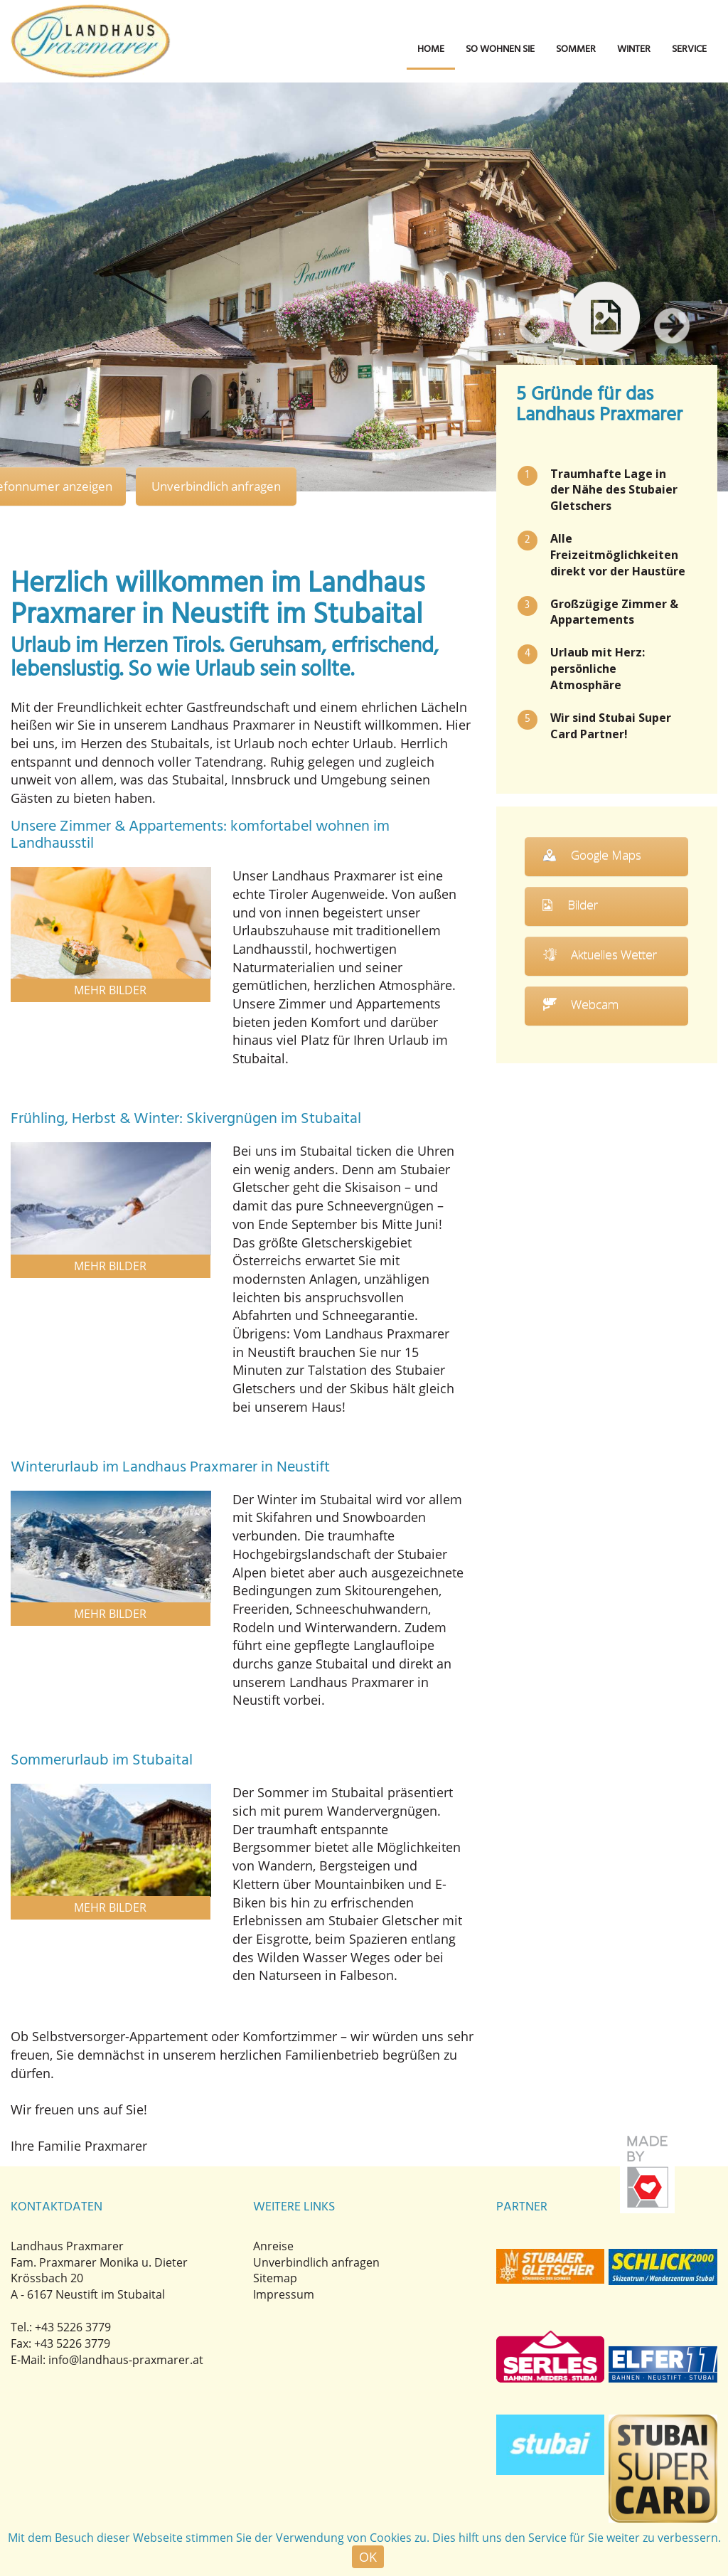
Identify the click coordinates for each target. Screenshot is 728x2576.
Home (430, 49)
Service (689, 49)
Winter (634, 49)
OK (368, 2556)
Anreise (273, 2246)
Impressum (283, 2295)
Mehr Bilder (111, 991)
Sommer (576, 49)
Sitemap (275, 2279)
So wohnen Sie (500, 49)
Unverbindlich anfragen (221, 486)
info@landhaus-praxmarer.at (125, 2360)
